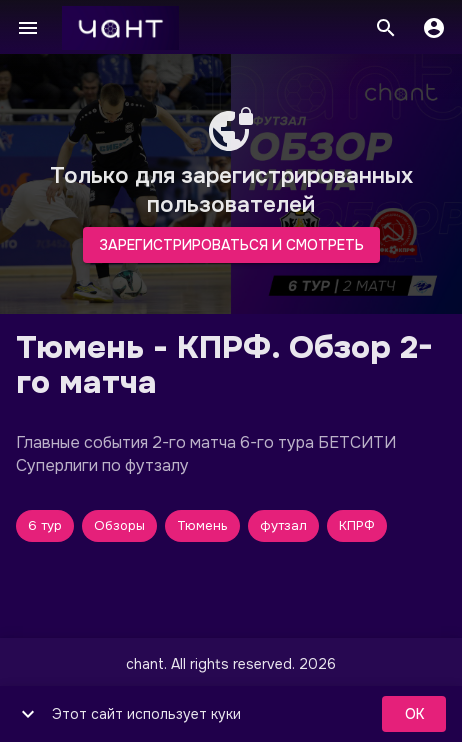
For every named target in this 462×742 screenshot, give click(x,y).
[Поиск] (386, 28)
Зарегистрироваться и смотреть (231, 245)
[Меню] (28, 28)
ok (414, 714)
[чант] (120, 28)
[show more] (28, 714)
